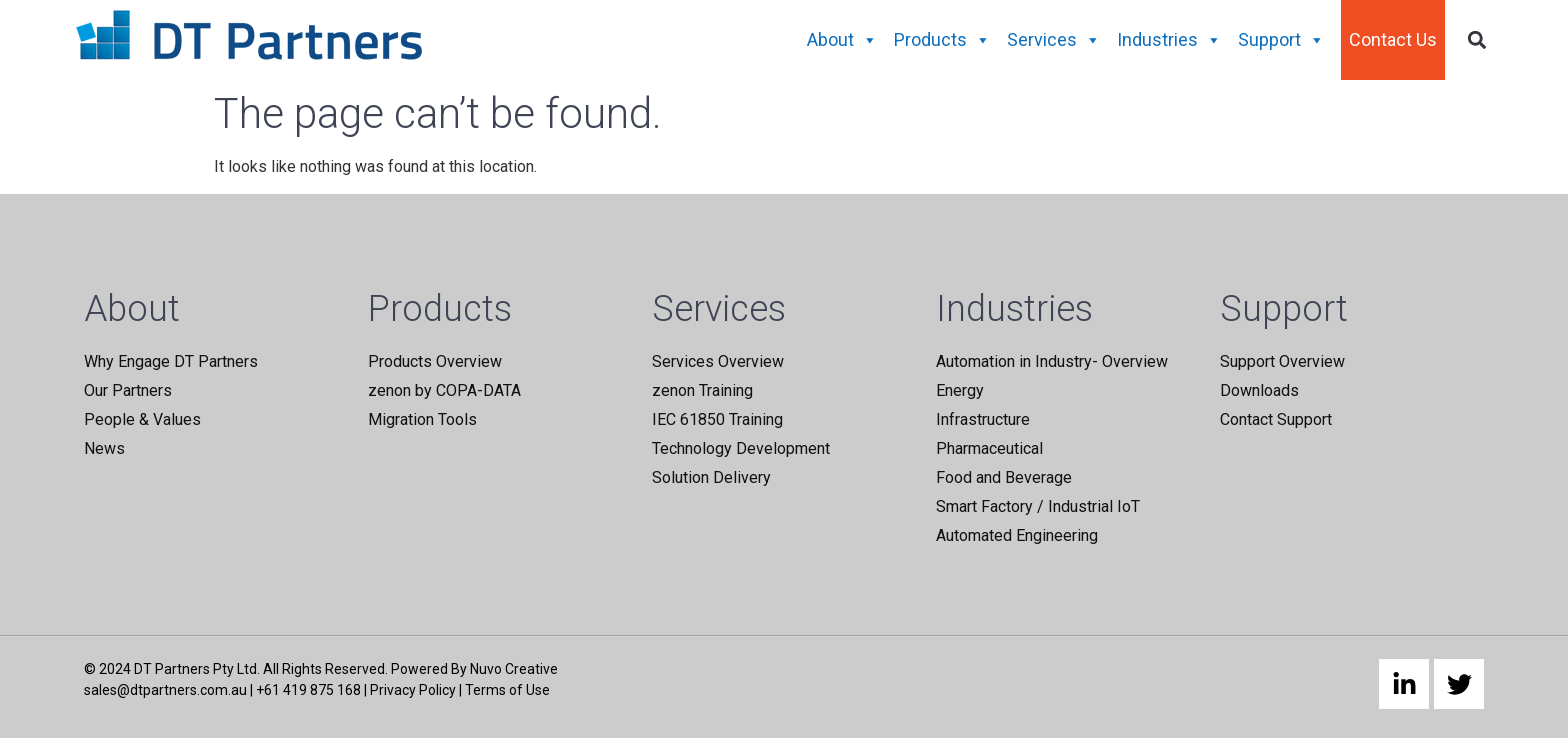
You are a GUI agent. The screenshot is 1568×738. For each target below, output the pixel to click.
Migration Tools (422, 419)
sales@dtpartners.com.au (165, 690)
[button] (1477, 40)
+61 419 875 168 (308, 690)
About (842, 40)
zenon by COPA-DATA (444, 390)
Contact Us (1393, 39)
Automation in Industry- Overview (1052, 361)
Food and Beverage (1004, 477)
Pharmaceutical (989, 448)
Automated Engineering (1017, 535)
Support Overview (1282, 361)
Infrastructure (983, 419)
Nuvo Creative (514, 669)
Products (942, 40)
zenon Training (702, 390)
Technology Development (741, 448)
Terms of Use (507, 690)
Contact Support (1276, 419)
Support (1281, 40)
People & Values (142, 419)
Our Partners (128, 390)
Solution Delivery (711, 477)
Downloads (1259, 390)
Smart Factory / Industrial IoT (1038, 506)
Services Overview (718, 361)
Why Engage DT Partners (171, 361)
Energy (960, 390)
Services (1054, 40)
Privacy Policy (413, 690)
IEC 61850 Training (717, 419)
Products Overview (435, 361)
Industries (1169, 40)
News (104, 448)
